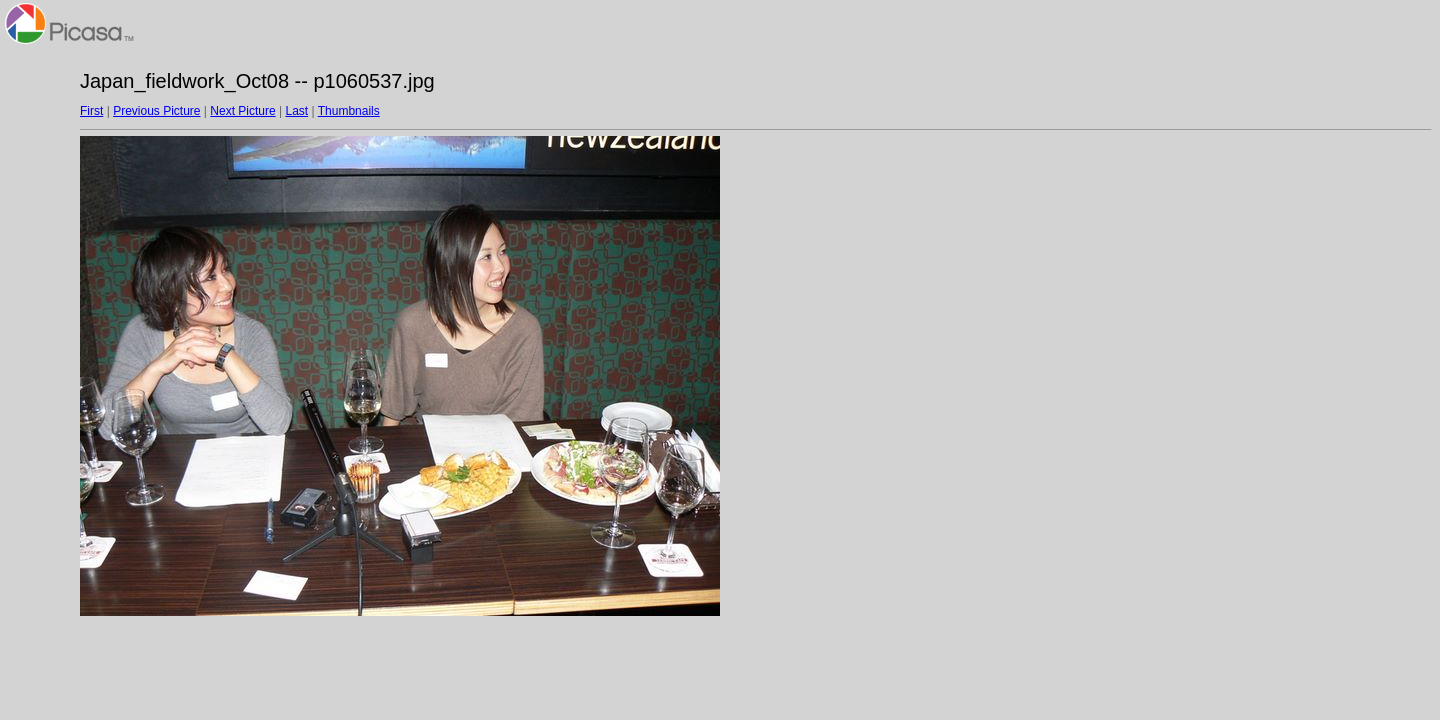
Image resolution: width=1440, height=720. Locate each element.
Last (296, 111)
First (91, 111)
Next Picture (242, 111)
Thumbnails (349, 111)
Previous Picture (156, 111)
